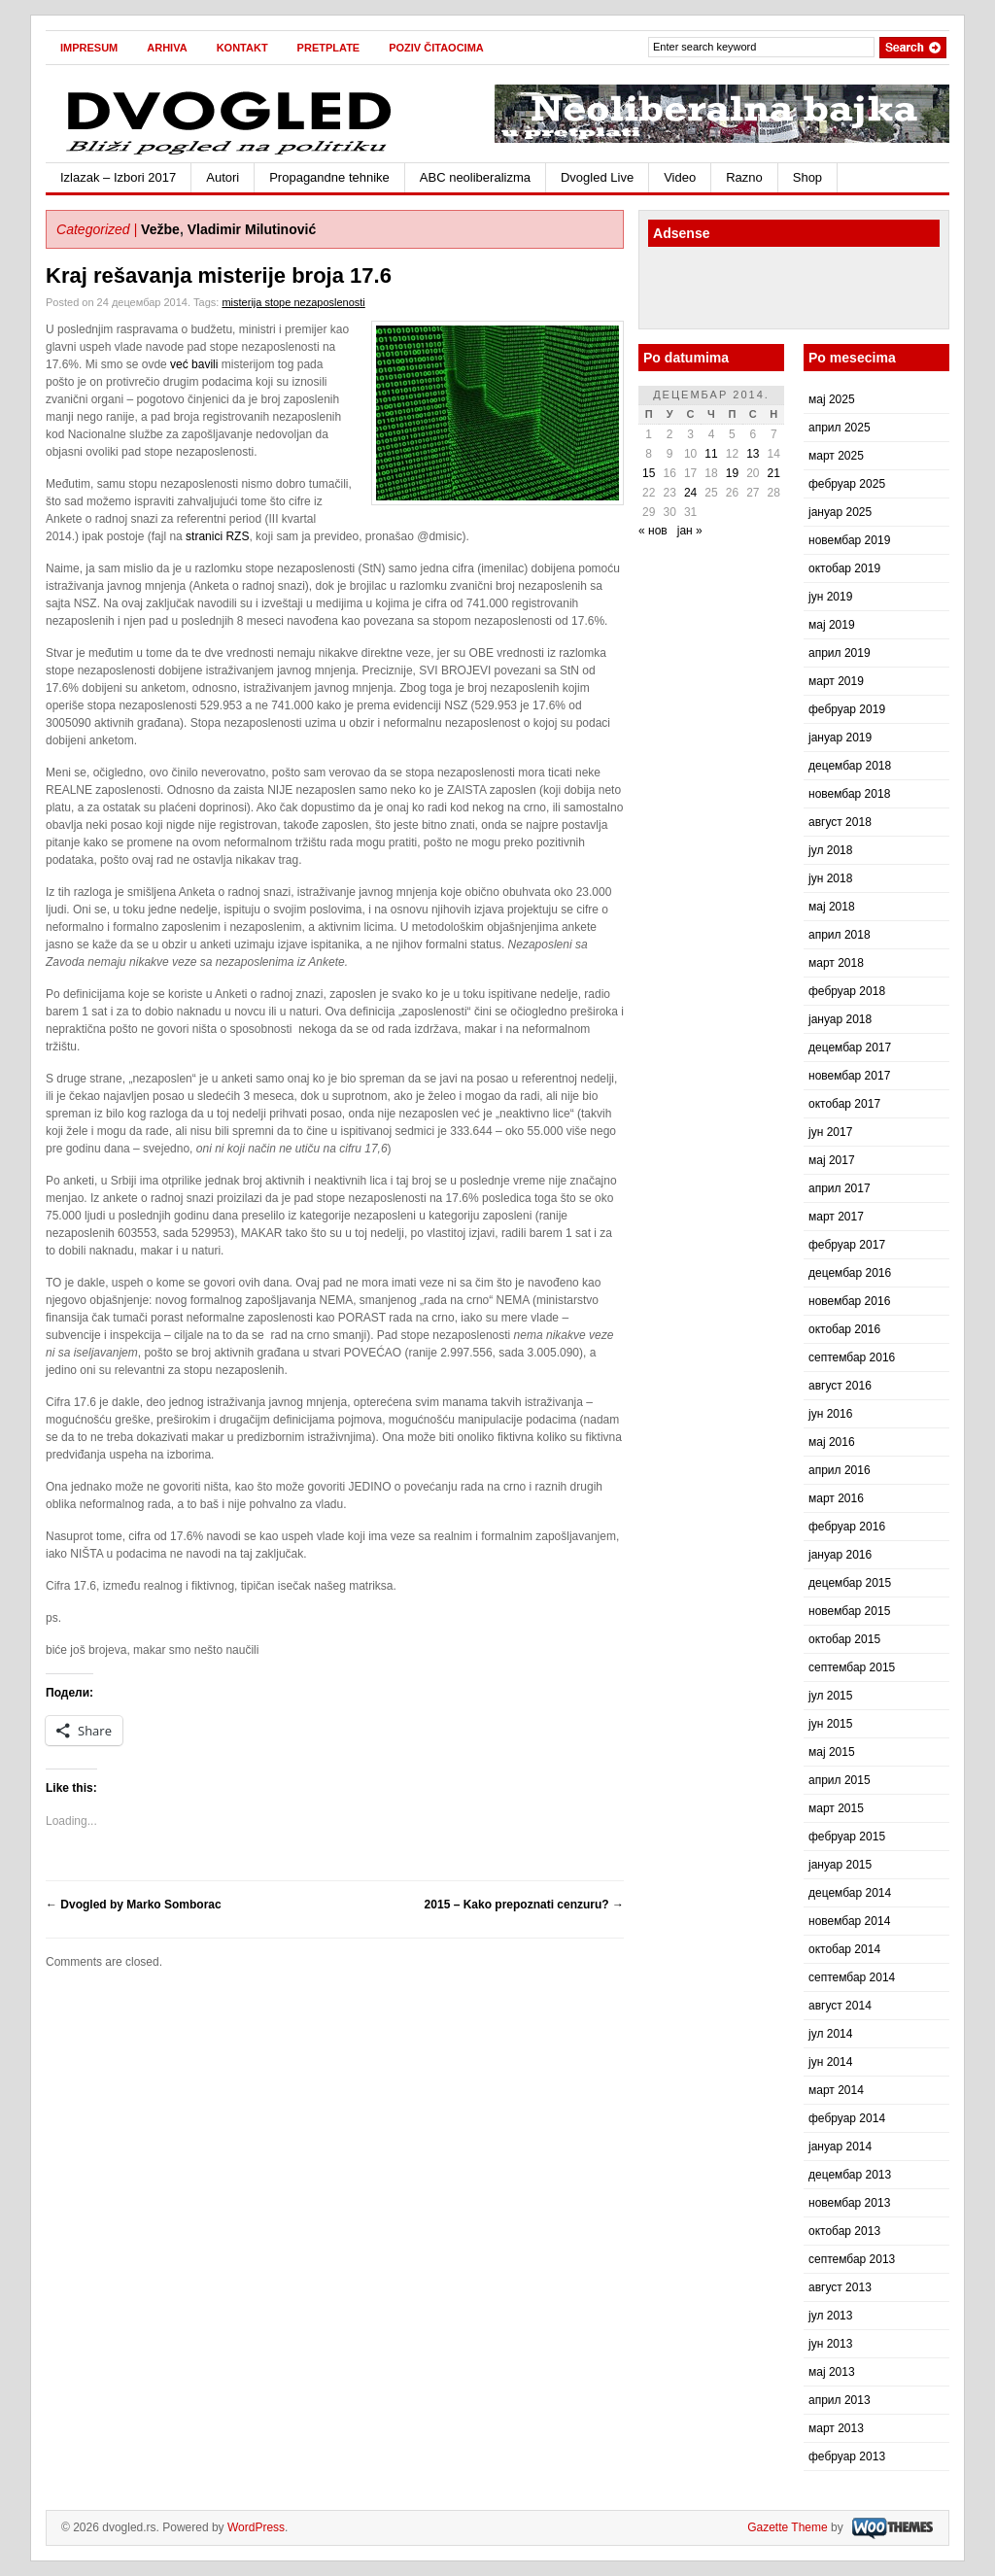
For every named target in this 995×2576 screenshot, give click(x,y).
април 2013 (839, 2400)
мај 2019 (831, 625)
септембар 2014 (851, 1977)
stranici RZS (217, 536)
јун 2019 (830, 596)
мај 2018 (831, 906)
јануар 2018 (840, 1019)
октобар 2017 (844, 1104)
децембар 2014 (849, 1893)
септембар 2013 (851, 2259)
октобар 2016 (844, 1329)
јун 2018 (830, 878)
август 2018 (840, 822)
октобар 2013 (844, 2231)
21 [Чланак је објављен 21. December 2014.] (774, 473)
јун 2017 (830, 1132)
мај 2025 (831, 399)
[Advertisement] (761, 290)
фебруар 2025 (846, 484)
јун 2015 (830, 1724)
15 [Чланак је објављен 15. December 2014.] (648, 473)
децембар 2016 (849, 1273)
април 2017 (839, 1188)
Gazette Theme (787, 2527)
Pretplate (328, 47)
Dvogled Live (597, 177)
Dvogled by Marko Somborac (134, 1904)
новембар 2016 (849, 1301)
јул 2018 (830, 850)
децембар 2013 (849, 2174)
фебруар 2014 (846, 2118)
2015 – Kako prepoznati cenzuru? (524, 1904)
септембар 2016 (851, 1357)
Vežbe (160, 229)
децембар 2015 (849, 1583)
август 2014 (840, 2005)
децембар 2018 (849, 766)
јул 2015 (830, 1695)
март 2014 (836, 2090)
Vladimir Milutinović (252, 229)
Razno (744, 177)
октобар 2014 (844, 1949)
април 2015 (839, 1780)
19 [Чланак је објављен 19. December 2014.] (732, 473)
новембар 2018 (849, 794)
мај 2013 (831, 2372)
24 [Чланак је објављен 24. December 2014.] (690, 492)
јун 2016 (830, 1414)
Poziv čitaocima (436, 47)
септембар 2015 (851, 1667)
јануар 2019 (840, 737)
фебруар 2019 (846, 709)
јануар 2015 (840, 1865)
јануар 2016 (840, 1555)
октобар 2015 (844, 1639)
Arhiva (167, 47)
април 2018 (839, 935)
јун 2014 (830, 2062)
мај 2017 (831, 1160)
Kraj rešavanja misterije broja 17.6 (219, 275)
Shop (807, 177)
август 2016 (840, 1385)
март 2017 (836, 1216)
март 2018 (836, 963)
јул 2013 (830, 2315)
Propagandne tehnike (329, 177)
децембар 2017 (849, 1047)
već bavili (194, 364)
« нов (653, 530)
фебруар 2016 (846, 1526)
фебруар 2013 (846, 2456)
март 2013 (836, 2428)
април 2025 (839, 427)
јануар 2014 (840, 2146)
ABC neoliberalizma (475, 177)
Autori (222, 177)
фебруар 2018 (846, 991)
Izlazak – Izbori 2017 (118, 177)
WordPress (256, 2527)
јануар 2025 (840, 512)
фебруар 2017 (846, 1245)
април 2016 (839, 1470)
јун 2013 (830, 2344)
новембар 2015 (849, 1611)
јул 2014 (830, 2034)
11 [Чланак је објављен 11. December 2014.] (710, 454)
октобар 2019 (844, 568)
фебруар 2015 (846, 1836)
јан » (690, 530)
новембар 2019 (849, 540)
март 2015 (836, 1808)
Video (680, 177)
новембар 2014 (849, 1921)
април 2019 (839, 653)
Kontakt (242, 47)
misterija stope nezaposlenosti (293, 302)
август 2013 (840, 2287)
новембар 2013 (849, 2203)
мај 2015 (831, 1752)
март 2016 (836, 1498)
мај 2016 (831, 1442)
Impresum (89, 47)
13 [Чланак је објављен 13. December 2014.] (752, 454)
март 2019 (836, 681)
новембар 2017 (849, 1075)
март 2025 (836, 456)
